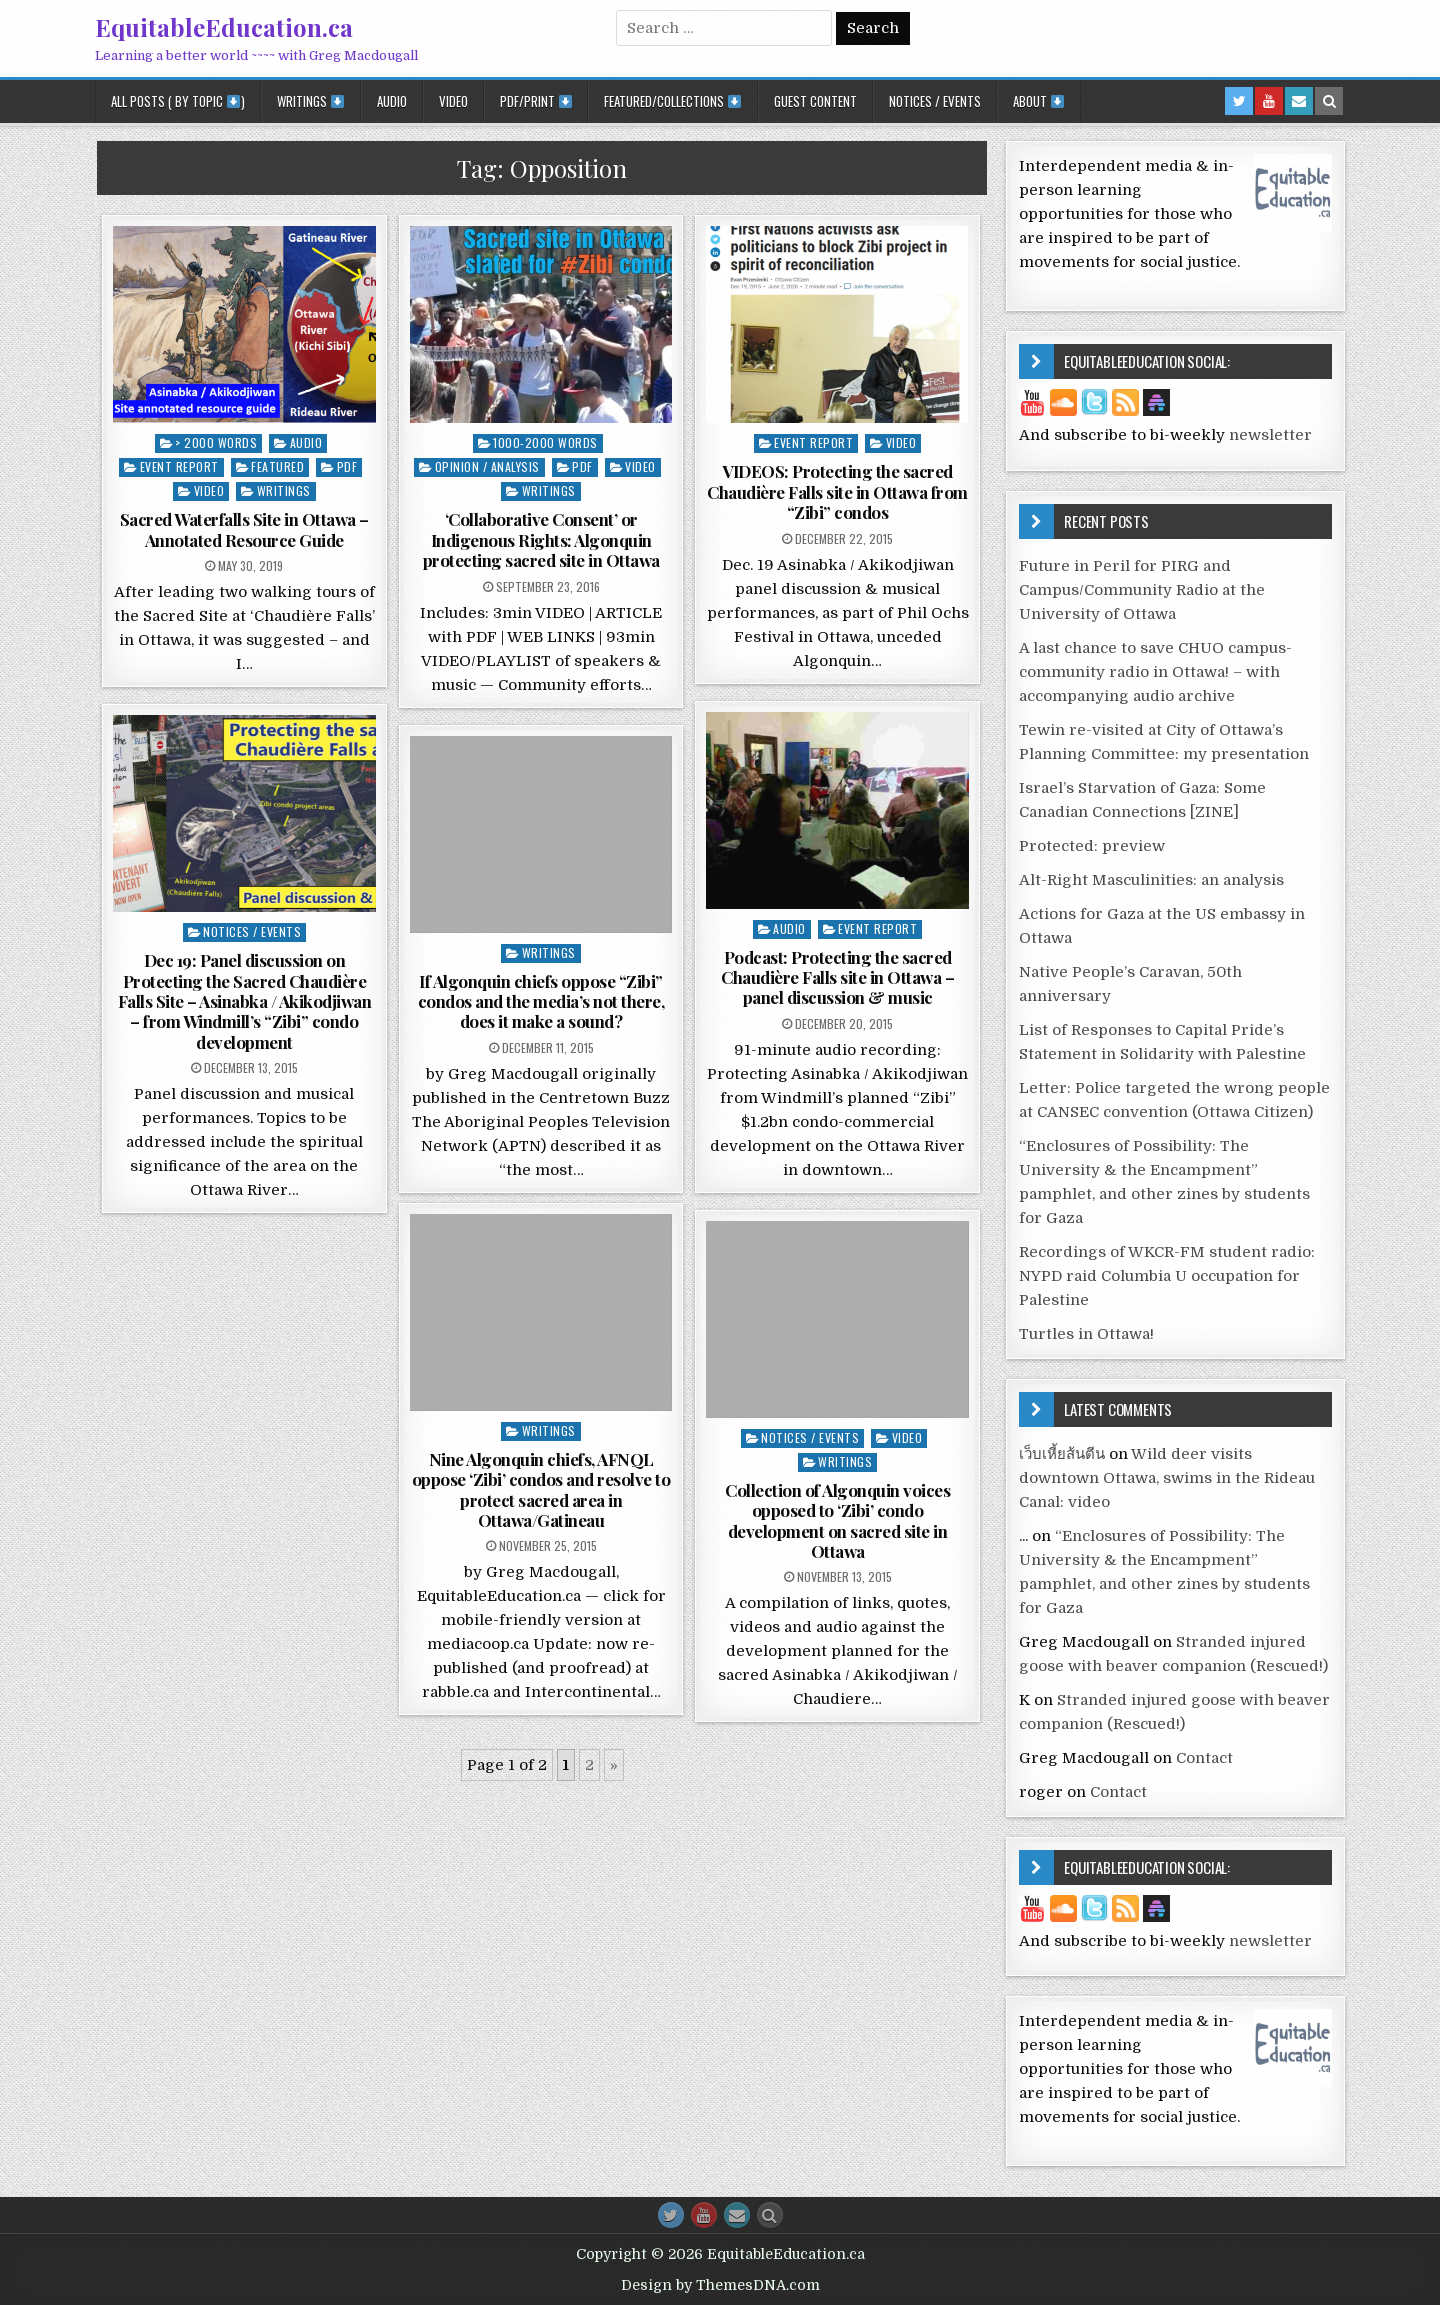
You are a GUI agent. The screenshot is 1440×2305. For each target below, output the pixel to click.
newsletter (1270, 435)
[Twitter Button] (671, 2215)
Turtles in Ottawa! (1086, 1334)
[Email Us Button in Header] (1299, 101)
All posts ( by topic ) (178, 101)
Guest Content (815, 101)
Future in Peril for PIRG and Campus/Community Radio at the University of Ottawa (1142, 590)
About (1038, 101)
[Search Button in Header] (1329, 101)
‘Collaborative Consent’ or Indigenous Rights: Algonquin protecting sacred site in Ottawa (541, 539)
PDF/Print (536, 101)
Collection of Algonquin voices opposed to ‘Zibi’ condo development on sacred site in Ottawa (837, 1520)
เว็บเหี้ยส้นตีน (1062, 1454)
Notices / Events (935, 101)
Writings (310, 101)
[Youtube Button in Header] (1269, 101)
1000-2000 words (545, 442)
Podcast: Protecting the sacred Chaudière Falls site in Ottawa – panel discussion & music (837, 977)
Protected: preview (1092, 846)
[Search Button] (770, 2215)
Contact (1204, 1758)
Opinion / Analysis (487, 466)
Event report (179, 466)
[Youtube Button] (704, 2215)
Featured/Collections (672, 101)
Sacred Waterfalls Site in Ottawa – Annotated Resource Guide (244, 529)
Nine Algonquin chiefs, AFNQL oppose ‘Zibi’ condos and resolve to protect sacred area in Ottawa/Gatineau (541, 1489)
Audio (392, 101)
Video (453, 101)
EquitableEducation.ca (224, 27)
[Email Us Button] (737, 2215)
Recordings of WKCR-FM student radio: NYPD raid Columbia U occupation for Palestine (1167, 1276)
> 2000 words (216, 442)
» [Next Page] (614, 1765)
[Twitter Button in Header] (1239, 101)
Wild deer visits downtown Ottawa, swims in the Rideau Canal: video (1167, 1478)
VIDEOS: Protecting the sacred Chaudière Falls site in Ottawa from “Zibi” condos (837, 491)
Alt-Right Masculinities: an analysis (1151, 880)
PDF (347, 466)
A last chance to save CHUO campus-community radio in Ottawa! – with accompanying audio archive (1155, 672)
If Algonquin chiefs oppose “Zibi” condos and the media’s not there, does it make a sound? (541, 1001)
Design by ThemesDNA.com (720, 2285)
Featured (277, 466)
